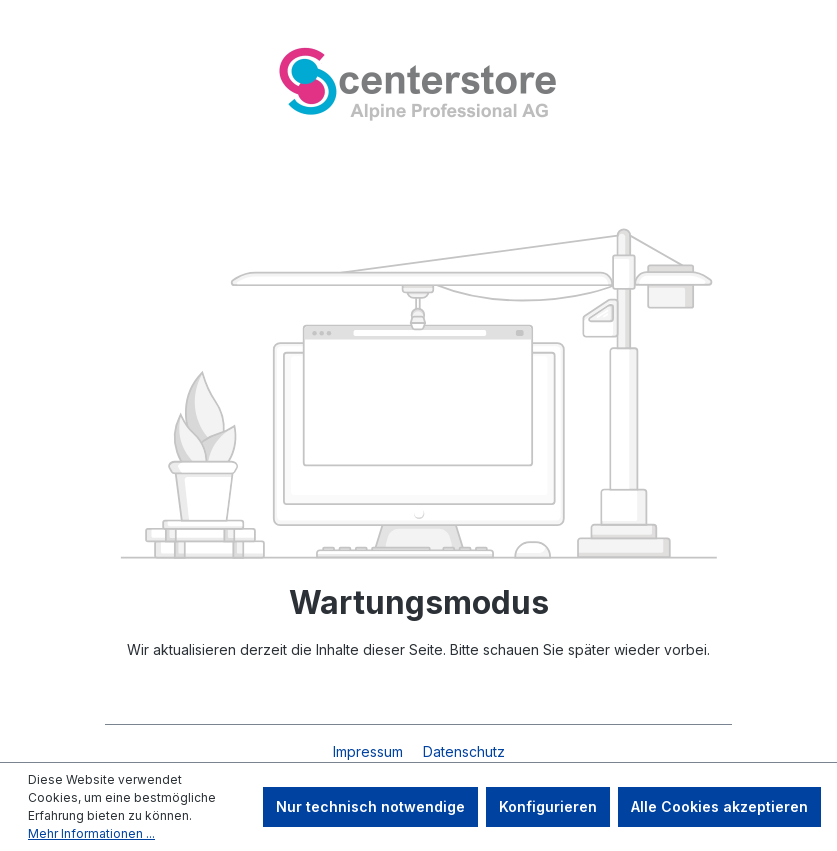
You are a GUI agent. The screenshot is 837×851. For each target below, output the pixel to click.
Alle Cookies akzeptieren (719, 806)
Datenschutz (464, 751)
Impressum (370, 751)
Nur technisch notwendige (370, 806)
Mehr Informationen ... (91, 833)
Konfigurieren (548, 806)
